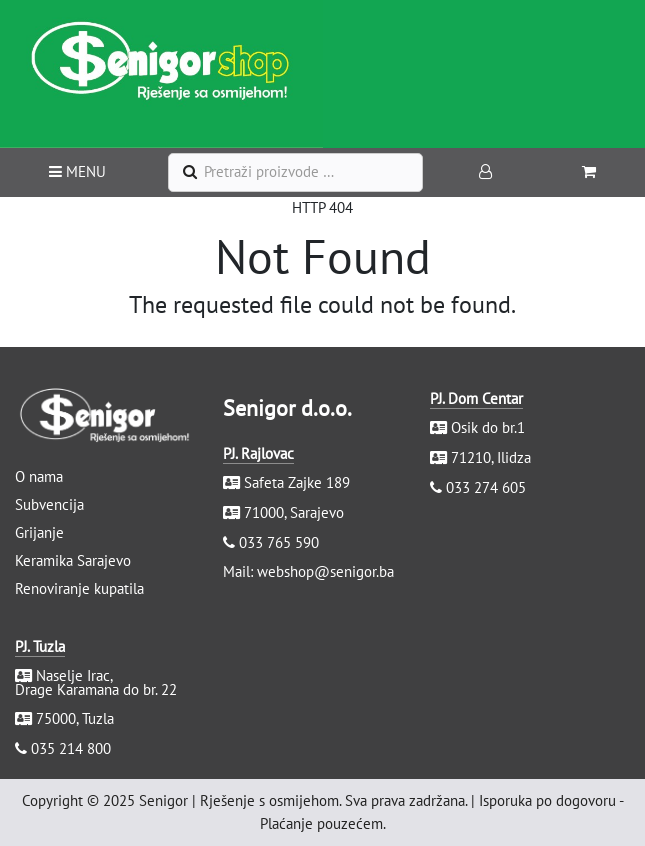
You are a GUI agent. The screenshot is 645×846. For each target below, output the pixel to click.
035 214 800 (71, 748)
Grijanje (39, 532)
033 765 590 (279, 542)
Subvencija (49, 504)
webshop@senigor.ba (325, 571)
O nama (39, 476)
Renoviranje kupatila (79, 588)
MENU (77, 171)
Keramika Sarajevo (73, 560)
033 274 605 (486, 487)
